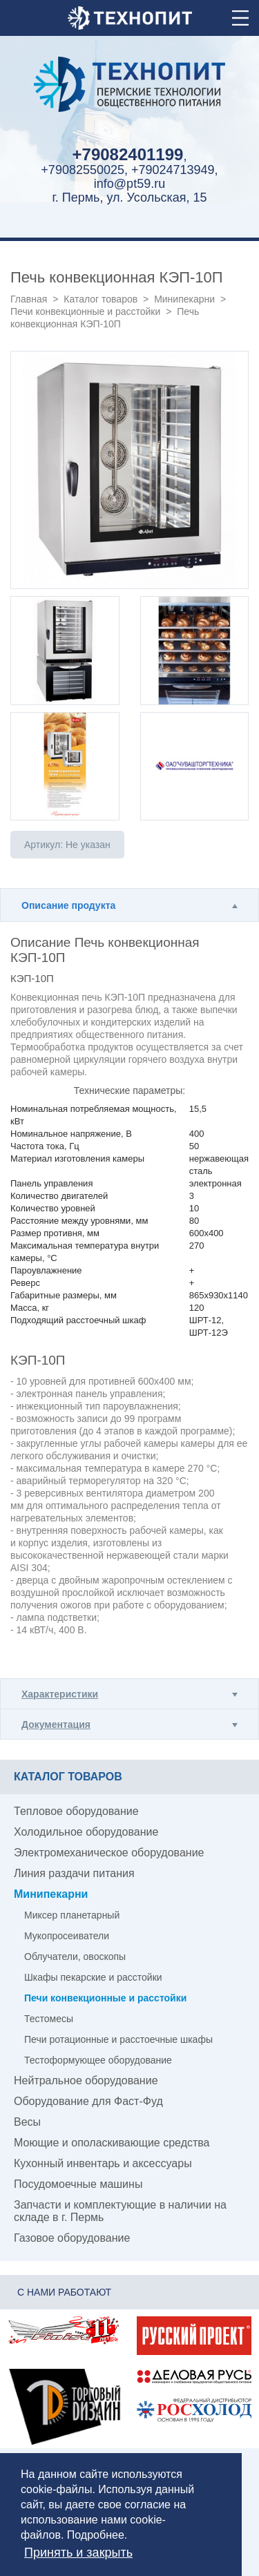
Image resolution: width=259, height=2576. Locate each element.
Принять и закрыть (78, 2552)
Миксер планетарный (71, 1915)
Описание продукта (68, 905)
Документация (55, 1724)
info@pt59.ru (129, 184)
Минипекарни (184, 299)
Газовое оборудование (72, 2238)
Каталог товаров (100, 299)
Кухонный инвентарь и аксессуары (103, 2163)
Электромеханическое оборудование (109, 1852)
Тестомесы (48, 2018)
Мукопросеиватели (66, 1935)
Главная (28, 299)
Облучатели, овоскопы (75, 1956)
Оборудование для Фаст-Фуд (88, 2101)
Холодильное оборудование (86, 1832)
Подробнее (95, 2535)
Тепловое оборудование (76, 1811)
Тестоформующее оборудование (98, 2060)
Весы (27, 2122)
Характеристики (59, 1694)
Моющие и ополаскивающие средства (112, 2143)
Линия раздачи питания (74, 1873)
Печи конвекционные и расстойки (85, 311)
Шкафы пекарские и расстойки (93, 1977)
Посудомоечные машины (78, 2184)
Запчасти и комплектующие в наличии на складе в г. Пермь (120, 2211)
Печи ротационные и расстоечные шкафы (118, 2039)
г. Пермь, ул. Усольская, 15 (129, 197)
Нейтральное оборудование (86, 2080)
